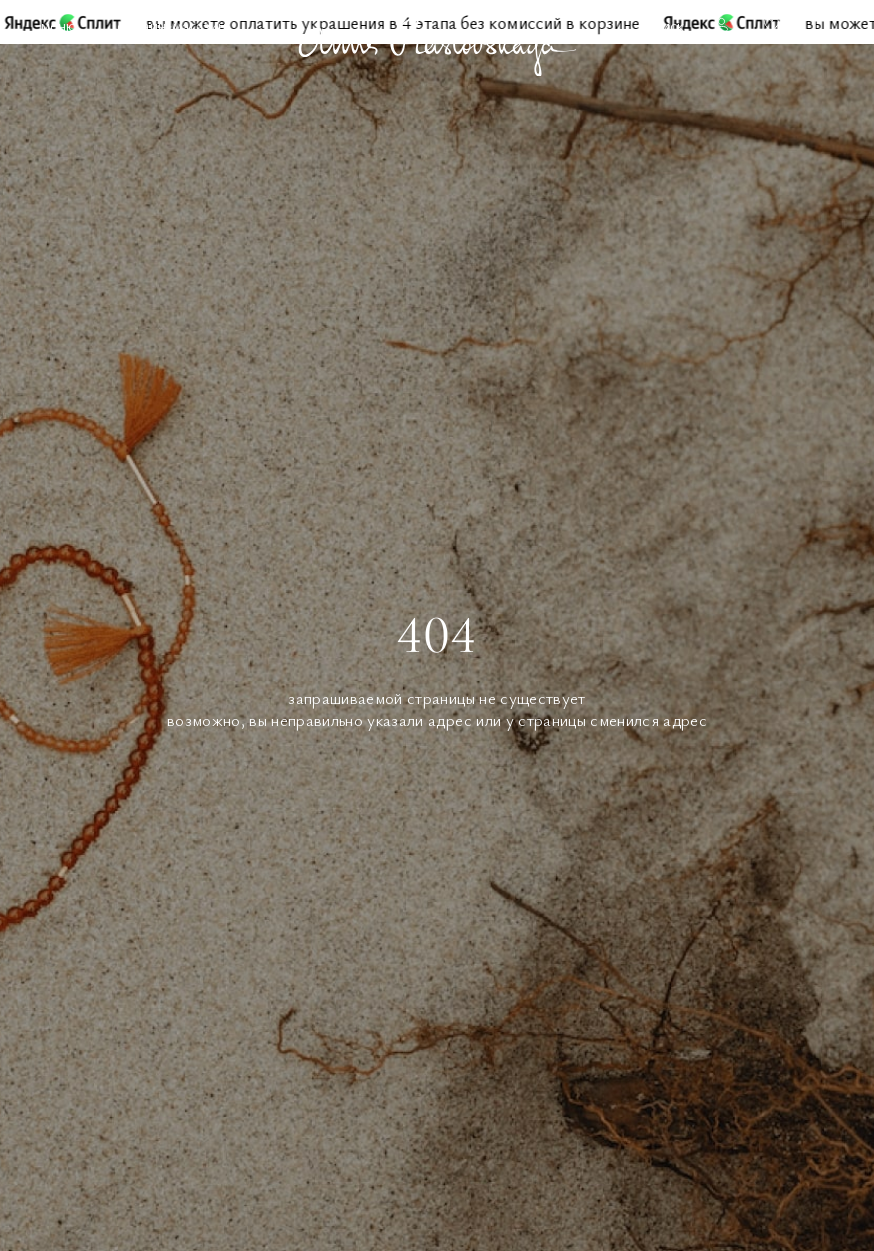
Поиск (664, 25)
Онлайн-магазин (171, 25)
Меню (58, 25)
